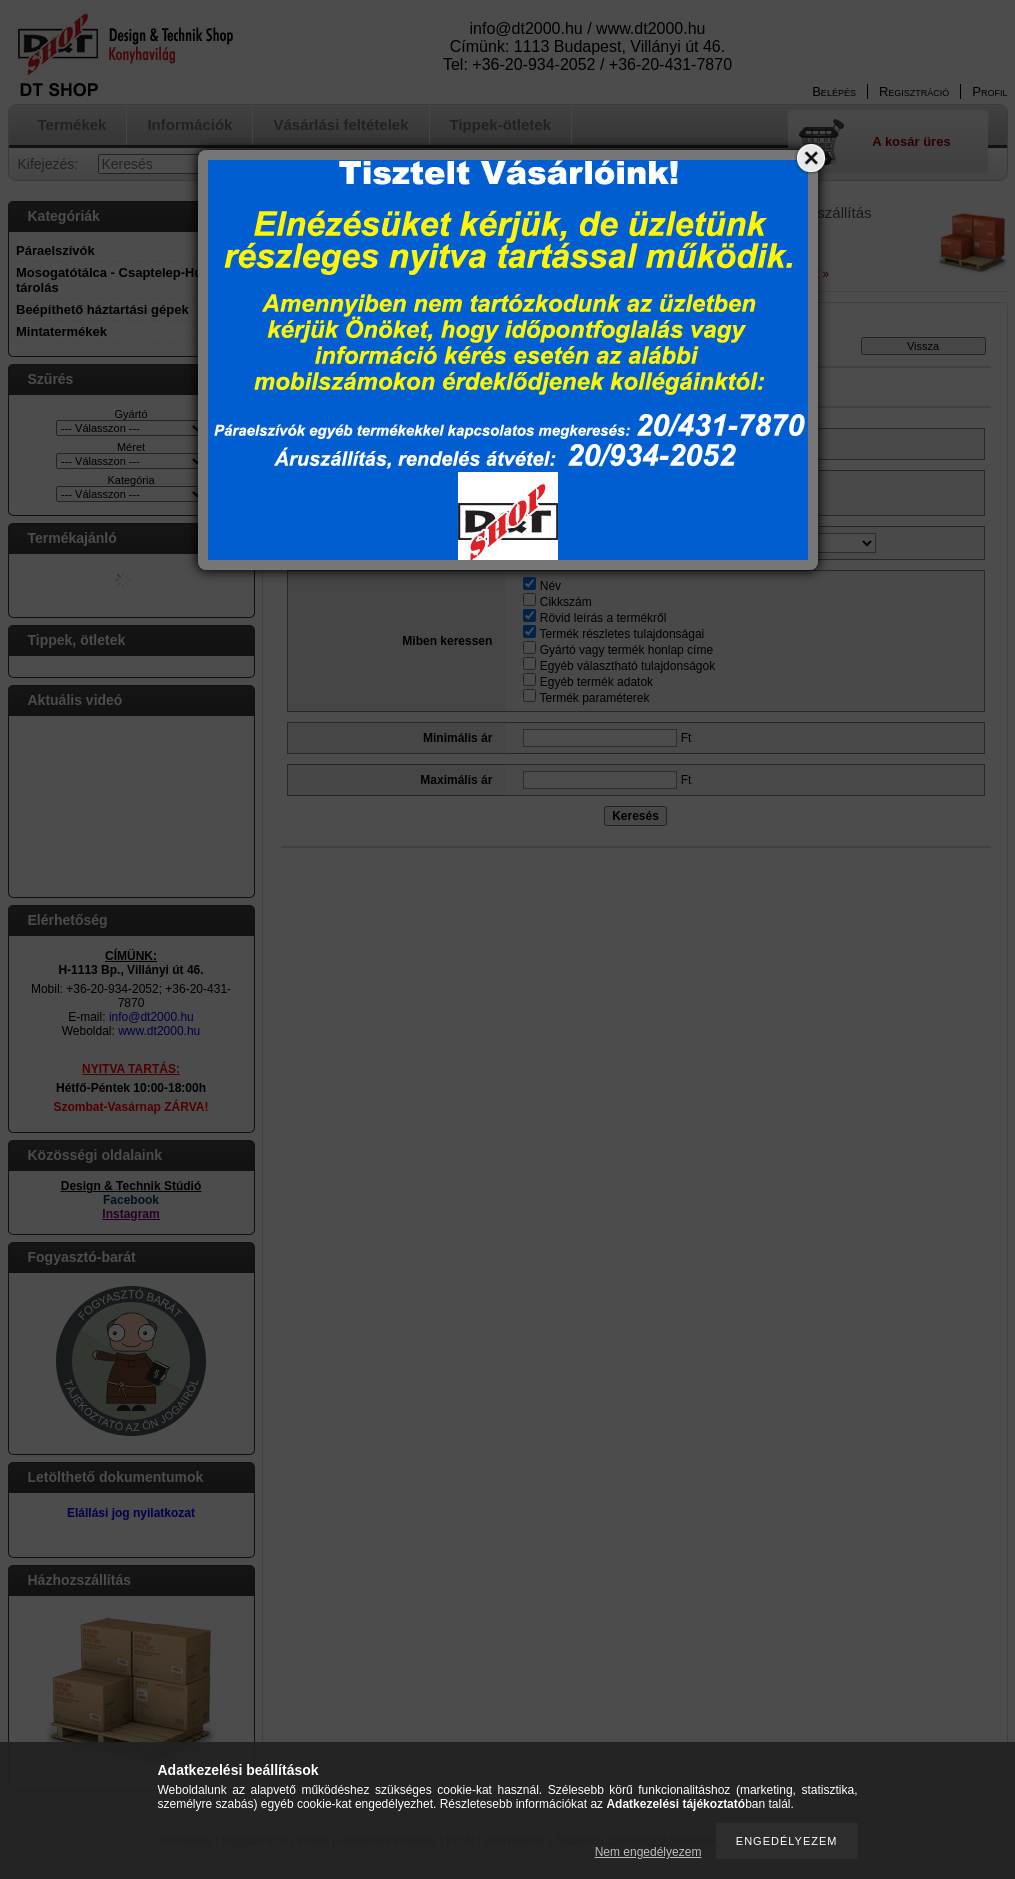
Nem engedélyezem (648, 1852)
